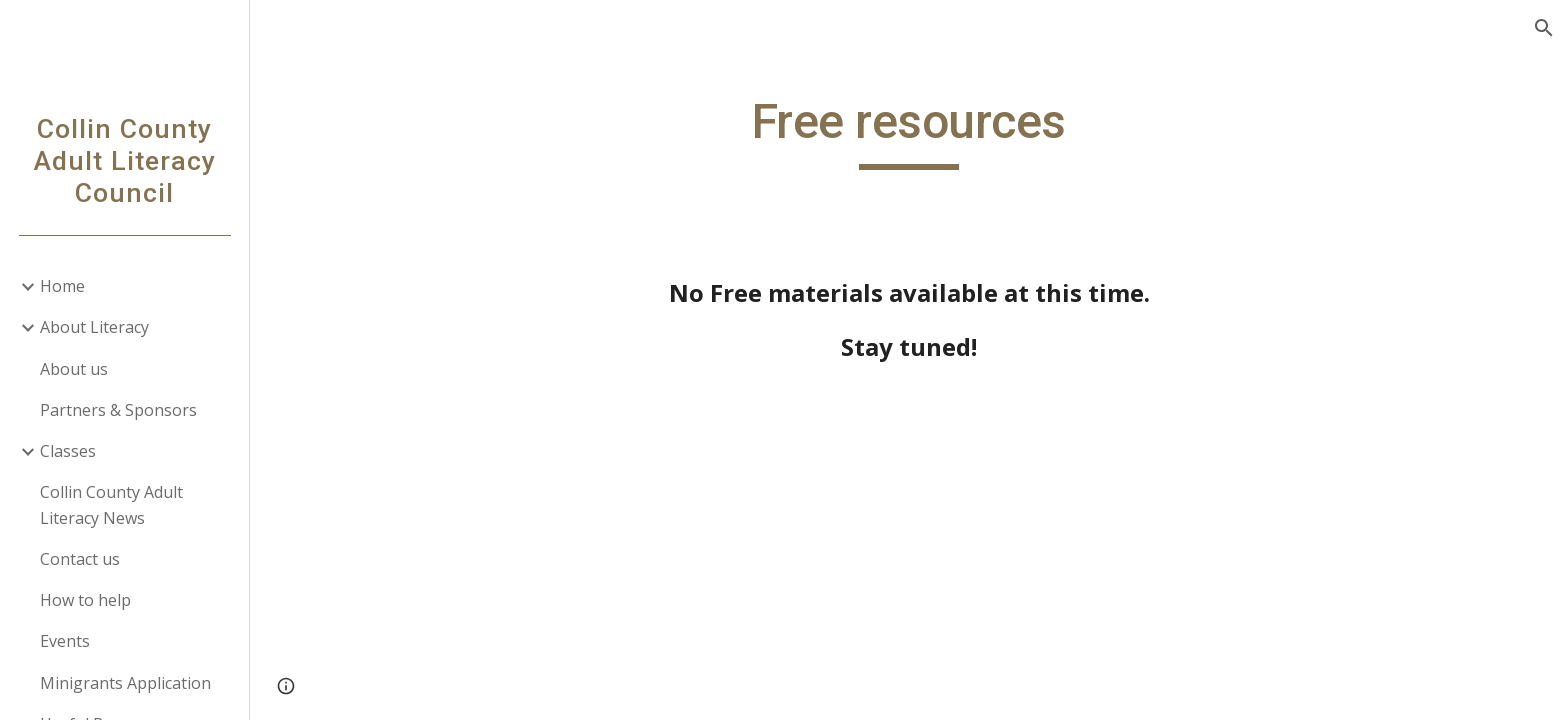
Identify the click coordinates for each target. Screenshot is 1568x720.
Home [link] (62, 286)
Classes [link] (68, 451)
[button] (1544, 28)
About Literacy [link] (94, 327)
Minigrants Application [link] (125, 683)
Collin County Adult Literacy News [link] (111, 504)
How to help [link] (85, 600)
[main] (909, 131)
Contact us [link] (80, 559)
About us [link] (74, 369)
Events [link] (65, 641)
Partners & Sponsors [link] (118, 410)
